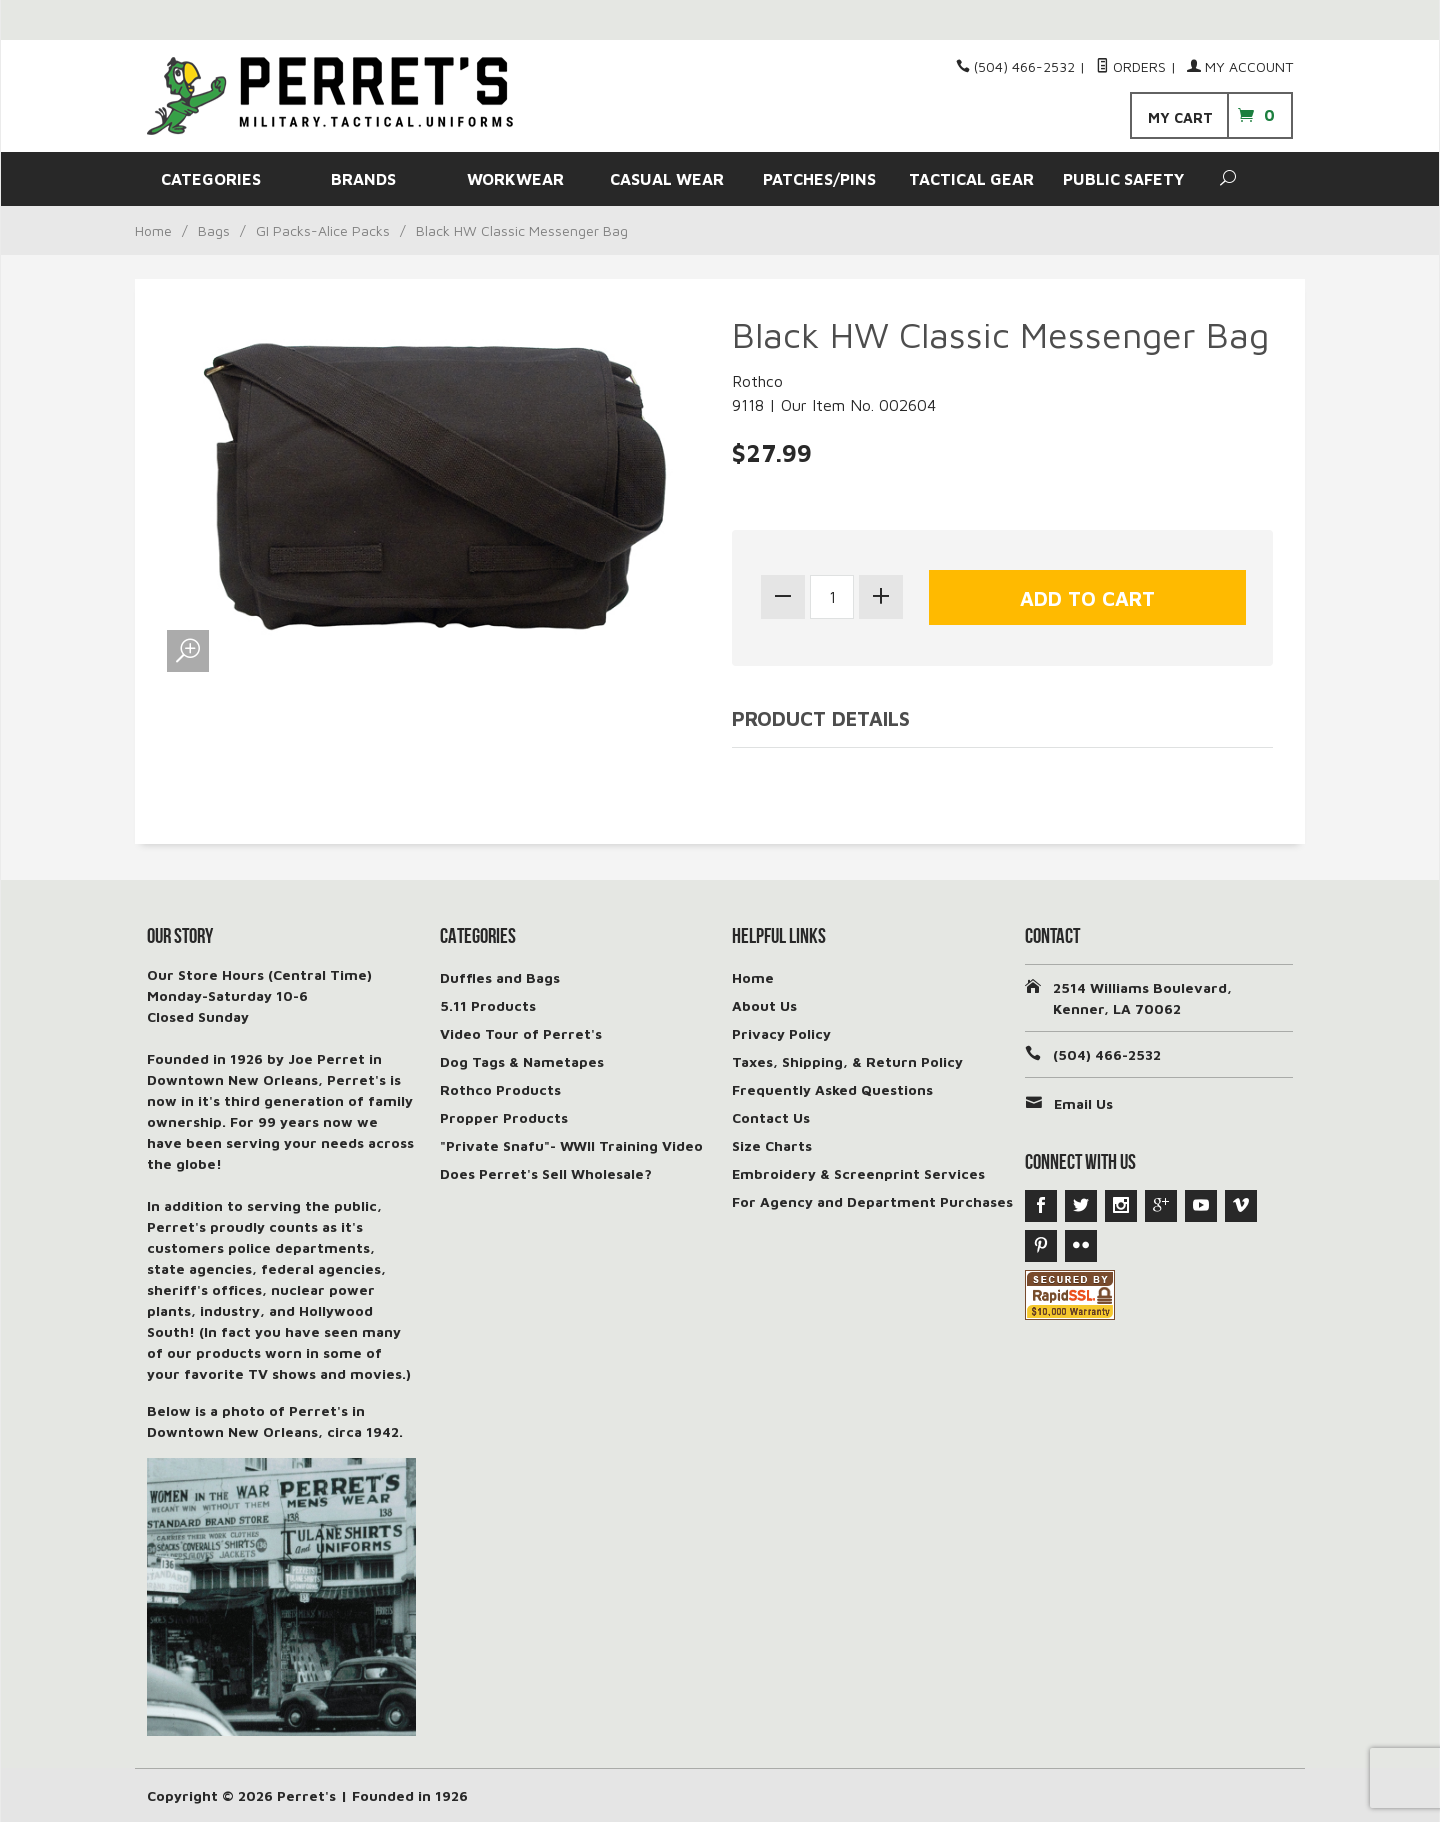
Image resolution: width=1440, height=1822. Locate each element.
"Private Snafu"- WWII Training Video (571, 1145)
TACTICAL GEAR (971, 179)
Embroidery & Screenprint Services (858, 1173)
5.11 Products (488, 1005)
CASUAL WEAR (667, 179)
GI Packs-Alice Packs (323, 230)
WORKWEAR (515, 179)
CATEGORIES (211, 179)
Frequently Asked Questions (832, 1089)
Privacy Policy (781, 1033)
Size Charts (772, 1145)
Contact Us (771, 1117)
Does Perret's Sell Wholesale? (546, 1173)
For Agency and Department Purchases (872, 1201)
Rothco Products (500, 1089)
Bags (214, 230)
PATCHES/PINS (819, 179)
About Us (764, 1005)
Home (153, 230)
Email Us (1083, 1103)
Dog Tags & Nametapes (522, 1061)
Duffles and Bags (500, 977)
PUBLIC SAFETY (1123, 179)
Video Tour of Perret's (521, 1033)
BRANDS (363, 179)
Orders (1131, 66)
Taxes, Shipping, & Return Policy (847, 1061)
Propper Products (504, 1117)
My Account (1240, 66)
